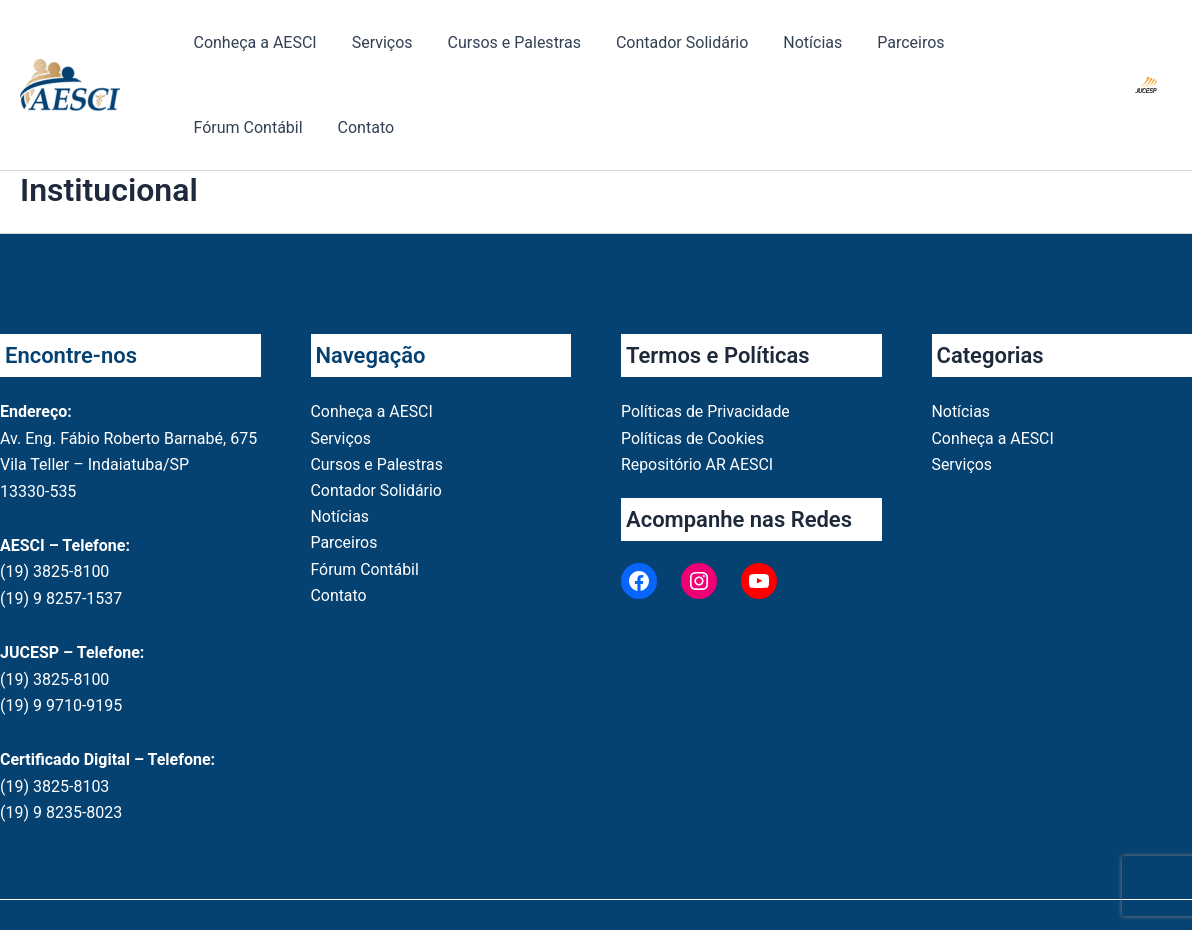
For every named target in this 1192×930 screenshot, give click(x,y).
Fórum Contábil (936, 49)
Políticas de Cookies (693, 368)
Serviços (359, 49)
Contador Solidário (630, 49)
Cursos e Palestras (476, 49)
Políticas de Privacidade (706, 341)
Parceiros (828, 49)
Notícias (745, 49)
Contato (1039, 49)
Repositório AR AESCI (697, 394)
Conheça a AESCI (247, 49)
